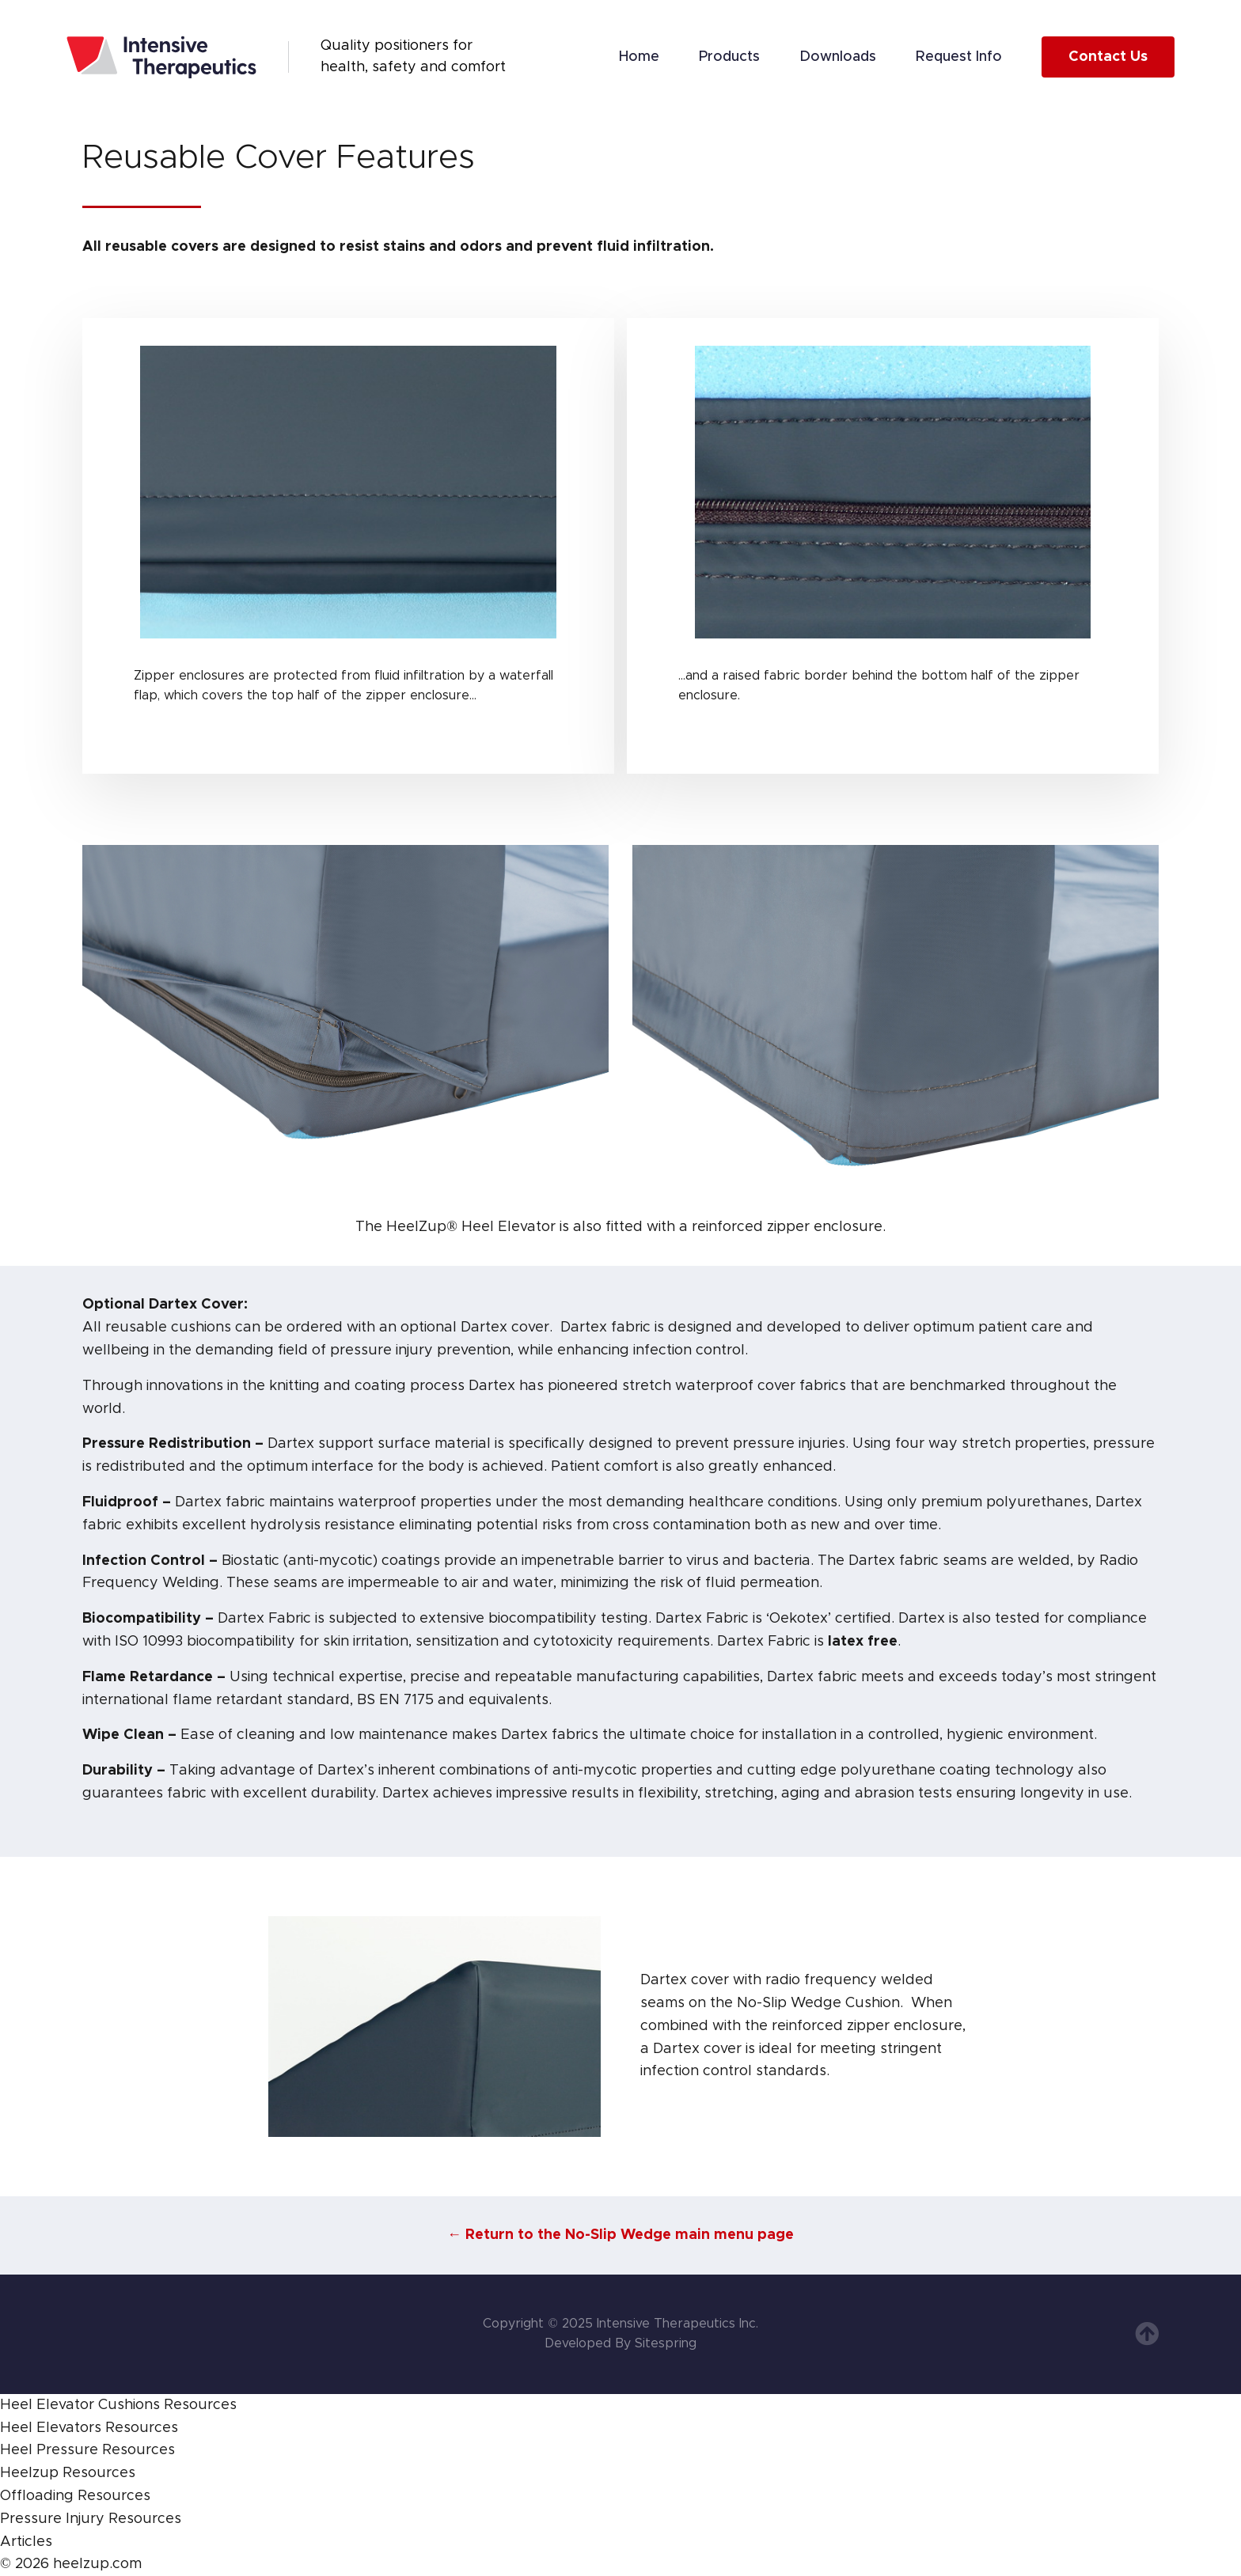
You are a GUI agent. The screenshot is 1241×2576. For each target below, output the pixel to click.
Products (729, 57)
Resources (200, 2405)
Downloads (837, 57)
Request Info (959, 57)
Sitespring (665, 2343)
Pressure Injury (52, 2519)
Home (639, 57)
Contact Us (1108, 57)
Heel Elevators (50, 2428)
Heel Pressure (49, 2450)
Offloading (37, 2496)
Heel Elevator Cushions (80, 2405)
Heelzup (29, 2473)
